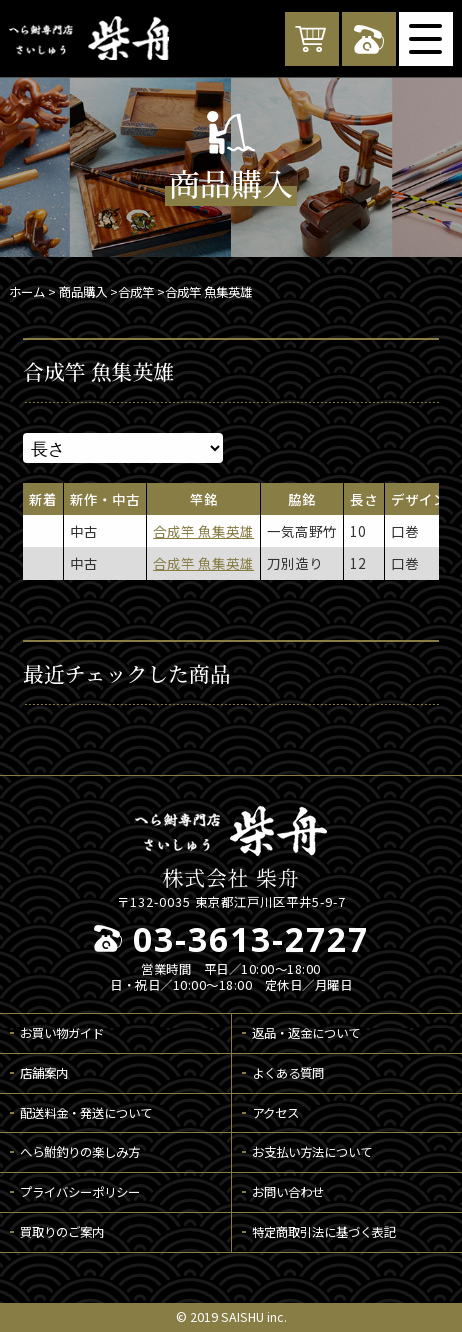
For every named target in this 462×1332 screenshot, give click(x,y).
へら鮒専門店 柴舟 (89, 38)
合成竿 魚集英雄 (203, 531)
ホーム (27, 292)
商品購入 (83, 292)
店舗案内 (44, 1073)
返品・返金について (306, 1033)
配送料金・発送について (86, 1113)
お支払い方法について (312, 1152)
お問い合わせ (288, 1192)
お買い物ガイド (62, 1033)
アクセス (275, 1113)
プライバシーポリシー (80, 1192)
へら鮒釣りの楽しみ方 (80, 1152)
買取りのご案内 (62, 1232)
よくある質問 (288, 1073)
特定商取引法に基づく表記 (324, 1232)
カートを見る (312, 39)
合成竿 (136, 292)
